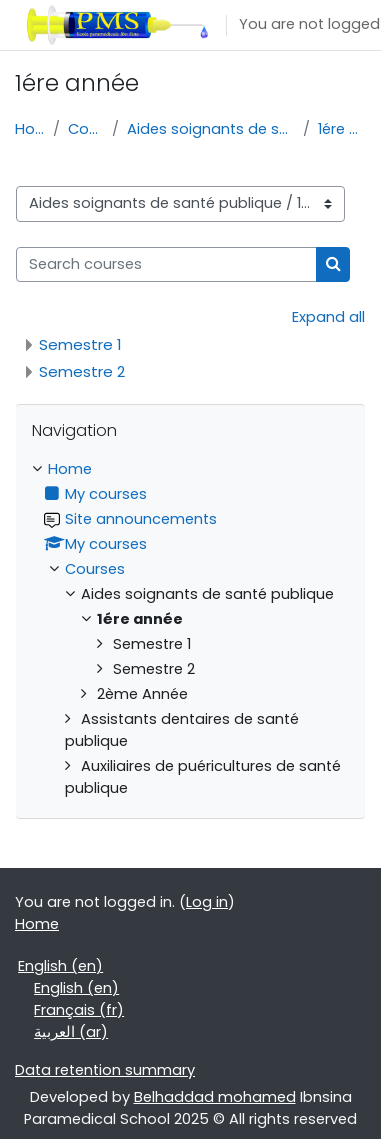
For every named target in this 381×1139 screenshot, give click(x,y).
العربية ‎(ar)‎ (71, 1032)
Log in (207, 902)
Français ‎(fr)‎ (79, 1010)
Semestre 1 (80, 344)
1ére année (342, 129)
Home (30, 129)
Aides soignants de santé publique (211, 129)
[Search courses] (166, 265)
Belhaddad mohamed (215, 1097)
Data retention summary (105, 1070)
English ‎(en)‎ (60, 966)
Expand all (328, 317)
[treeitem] (190, 629)
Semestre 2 (82, 371)
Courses (86, 129)
